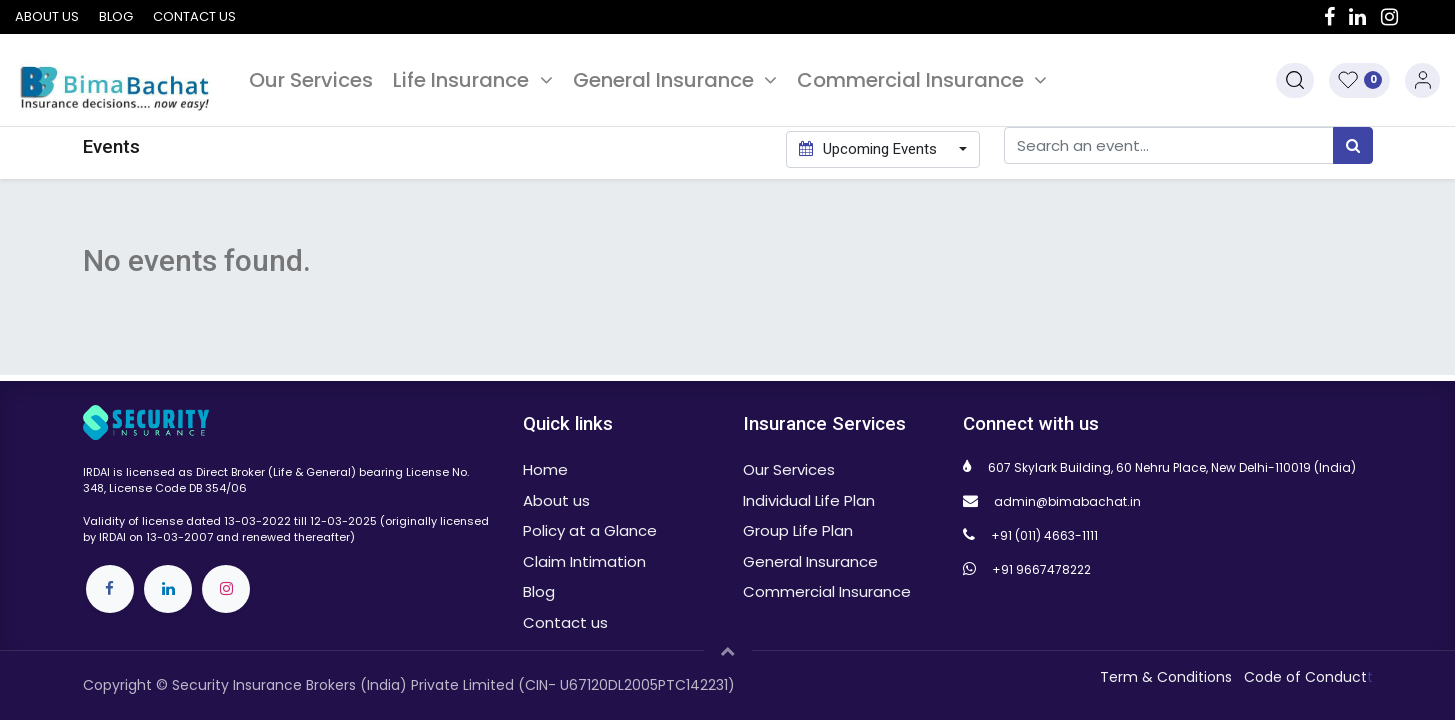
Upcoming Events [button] (870, 149)
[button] (1295, 80)
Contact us (194, 16)
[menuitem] (311, 80)
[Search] (1353, 145)
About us (47, 16)
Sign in (1422, 80)
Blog (116, 16)
